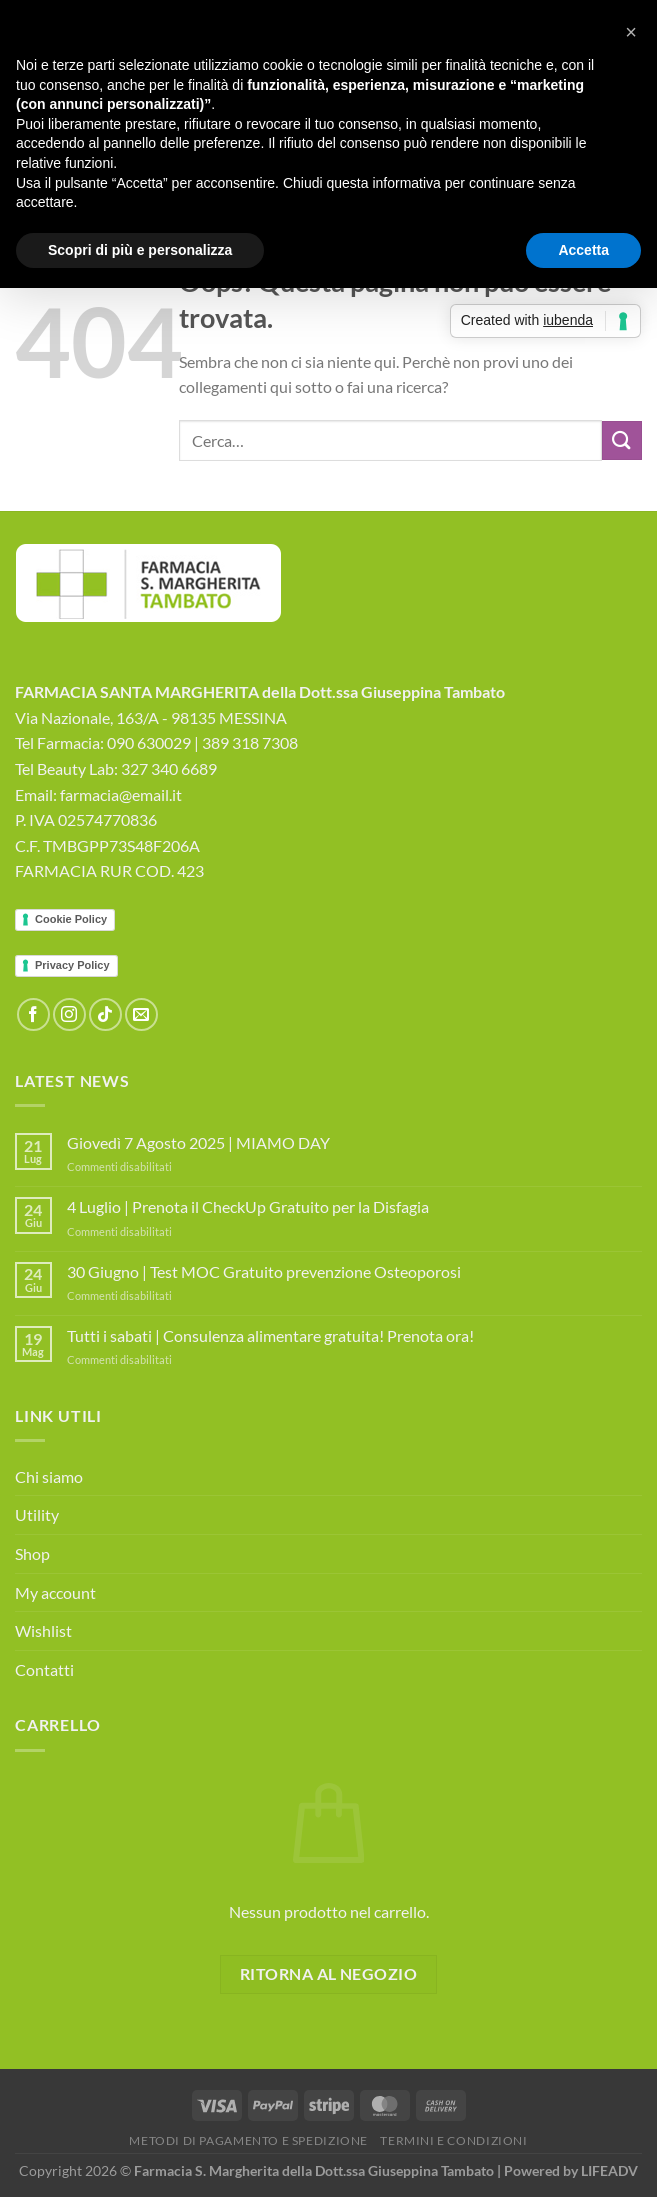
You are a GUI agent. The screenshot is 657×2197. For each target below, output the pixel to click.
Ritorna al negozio (328, 1974)
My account (55, 1592)
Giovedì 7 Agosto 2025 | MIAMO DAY (198, 1142)
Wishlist (43, 1630)
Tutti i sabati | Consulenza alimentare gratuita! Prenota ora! (270, 1335)
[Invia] (622, 440)
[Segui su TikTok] (105, 1014)
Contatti (44, 1669)
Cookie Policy (71, 919)
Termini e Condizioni (453, 2140)
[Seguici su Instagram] (69, 1014)
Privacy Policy (72, 965)
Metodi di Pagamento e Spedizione (248, 2140)
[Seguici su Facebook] (33, 1014)
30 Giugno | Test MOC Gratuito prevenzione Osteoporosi (264, 1271)
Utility (37, 1514)
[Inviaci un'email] (141, 1014)
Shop (32, 1553)
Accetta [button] (583, 250)
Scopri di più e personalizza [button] (140, 250)
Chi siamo (49, 1476)
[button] (631, 32)
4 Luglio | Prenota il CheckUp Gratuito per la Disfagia (248, 1206)
